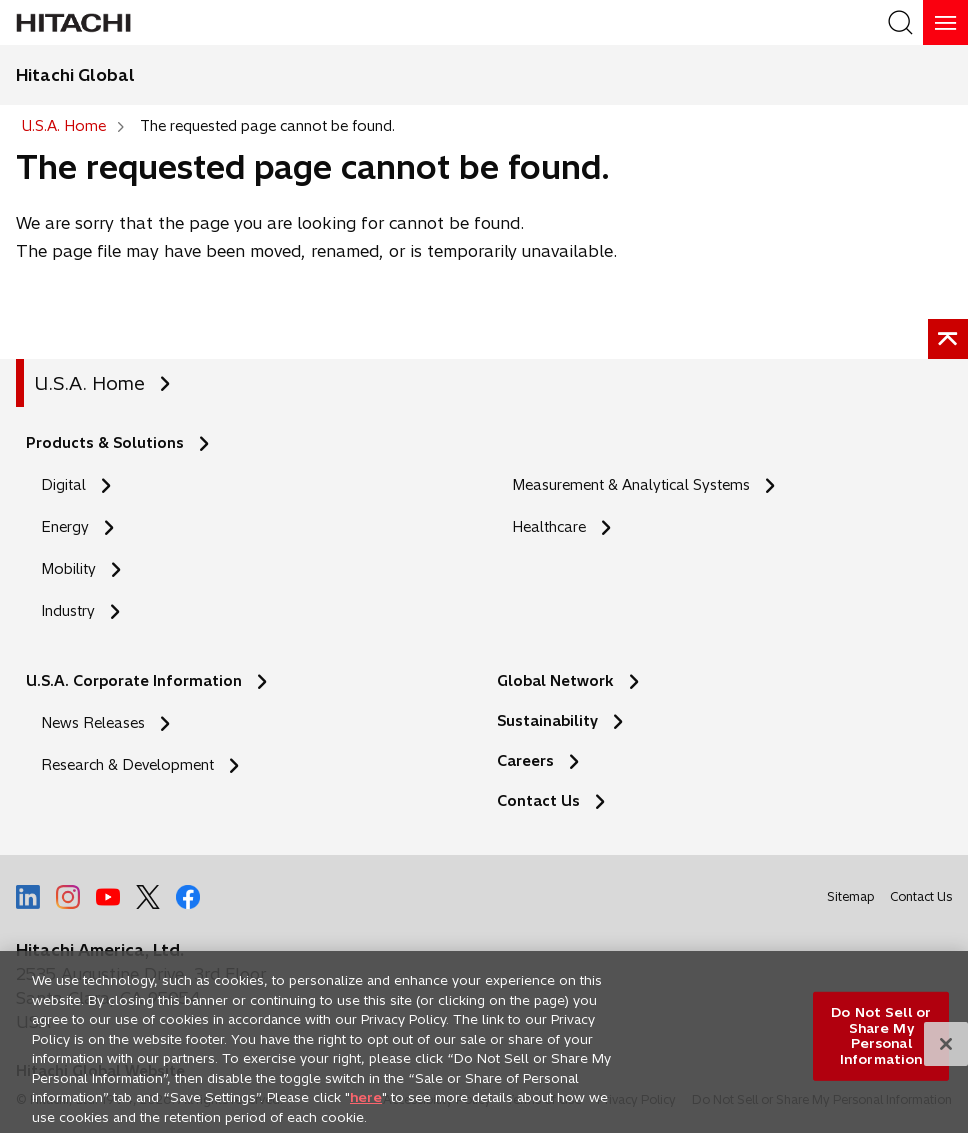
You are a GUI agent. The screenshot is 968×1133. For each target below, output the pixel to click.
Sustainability (547, 721)
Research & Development (127, 765)
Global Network (555, 681)
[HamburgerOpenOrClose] (945, 22)
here (366, 1105)
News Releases (93, 723)
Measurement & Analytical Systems (631, 485)
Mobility (68, 569)
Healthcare (549, 527)
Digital (63, 485)
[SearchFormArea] (900, 22)
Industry (68, 611)
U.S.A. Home (89, 383)
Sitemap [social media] (850, 896)
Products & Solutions (105, 443)
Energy (65, 527)
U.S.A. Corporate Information (134, 681)
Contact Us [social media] (921, 899)
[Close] (946, 1052)
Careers (525, 761)
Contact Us (538, 801)
